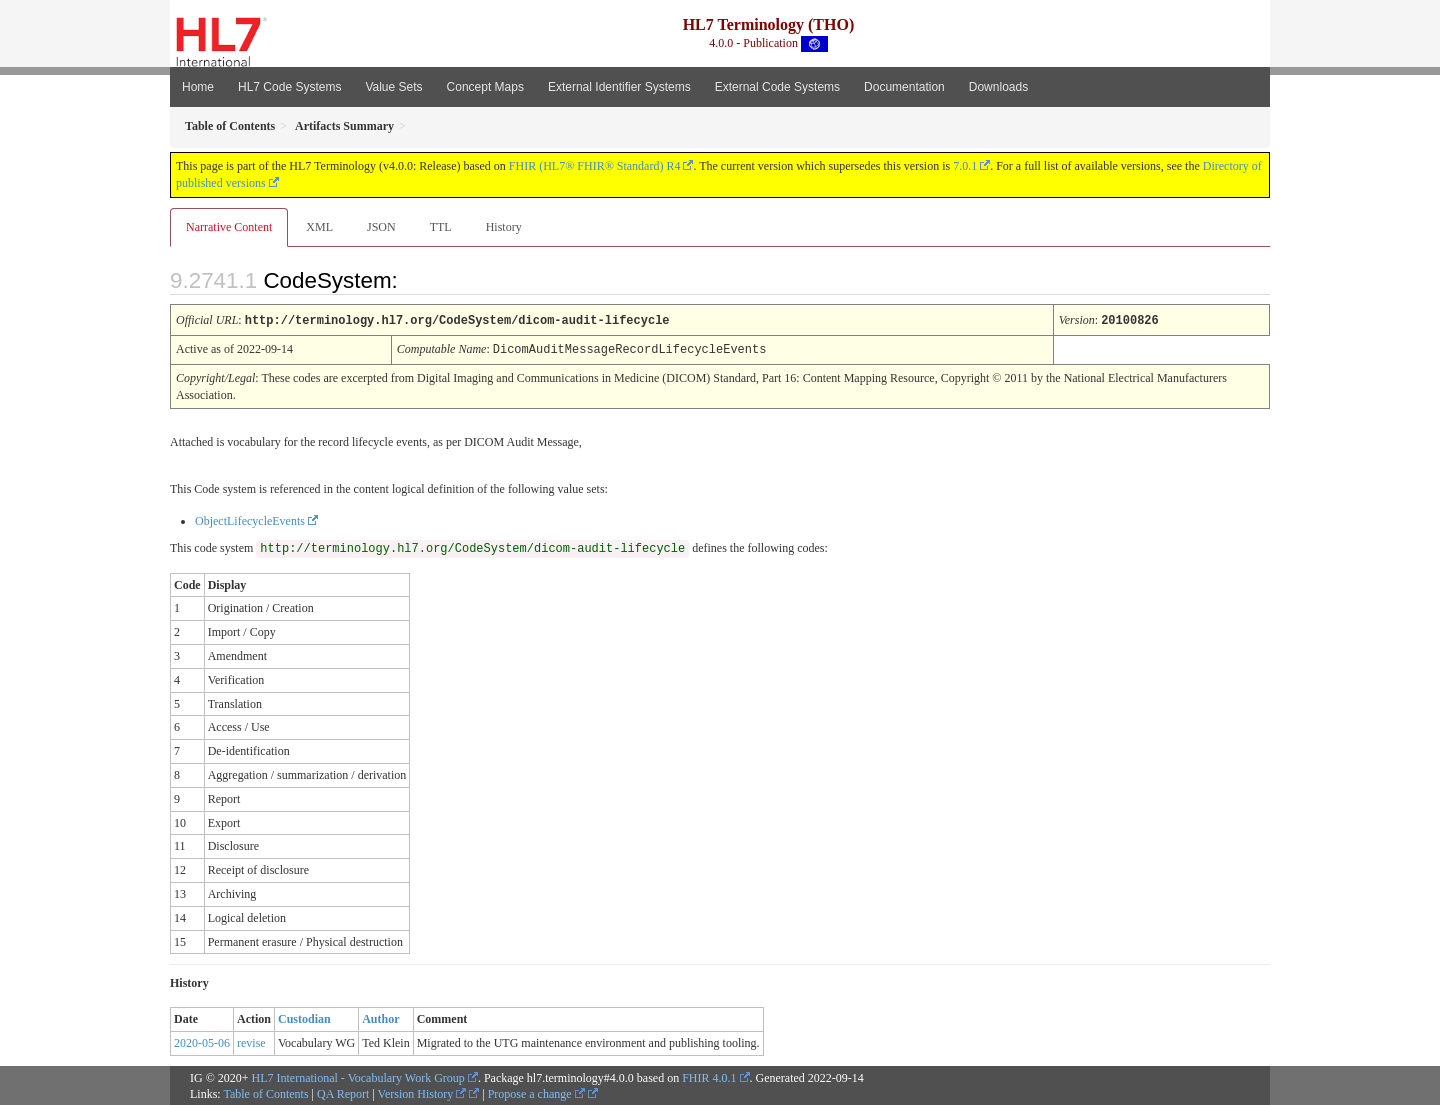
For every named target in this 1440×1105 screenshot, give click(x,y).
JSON (381, 227)
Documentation (904, 87)
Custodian (304, 1017)
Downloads (998, 87)
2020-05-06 (202, 1041)
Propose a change (536, 1092)
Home (198, 87)
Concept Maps (485, 87)
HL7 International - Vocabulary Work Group (358, 1076)
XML (319, 227)
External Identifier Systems (619, 87)
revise (251, 1041)
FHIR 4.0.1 (709, 1076)
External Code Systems (777, 87)
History (504, 227)
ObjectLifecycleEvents (250, 519)
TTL (441, 227)
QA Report (343, 1092)
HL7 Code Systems (289, 87)
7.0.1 (965, 166)
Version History (422, 1092)
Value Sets (393, 87)
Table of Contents (265, 1092)
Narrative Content (229, 227)
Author (380, 1017)
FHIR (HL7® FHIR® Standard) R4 (595, 166)
